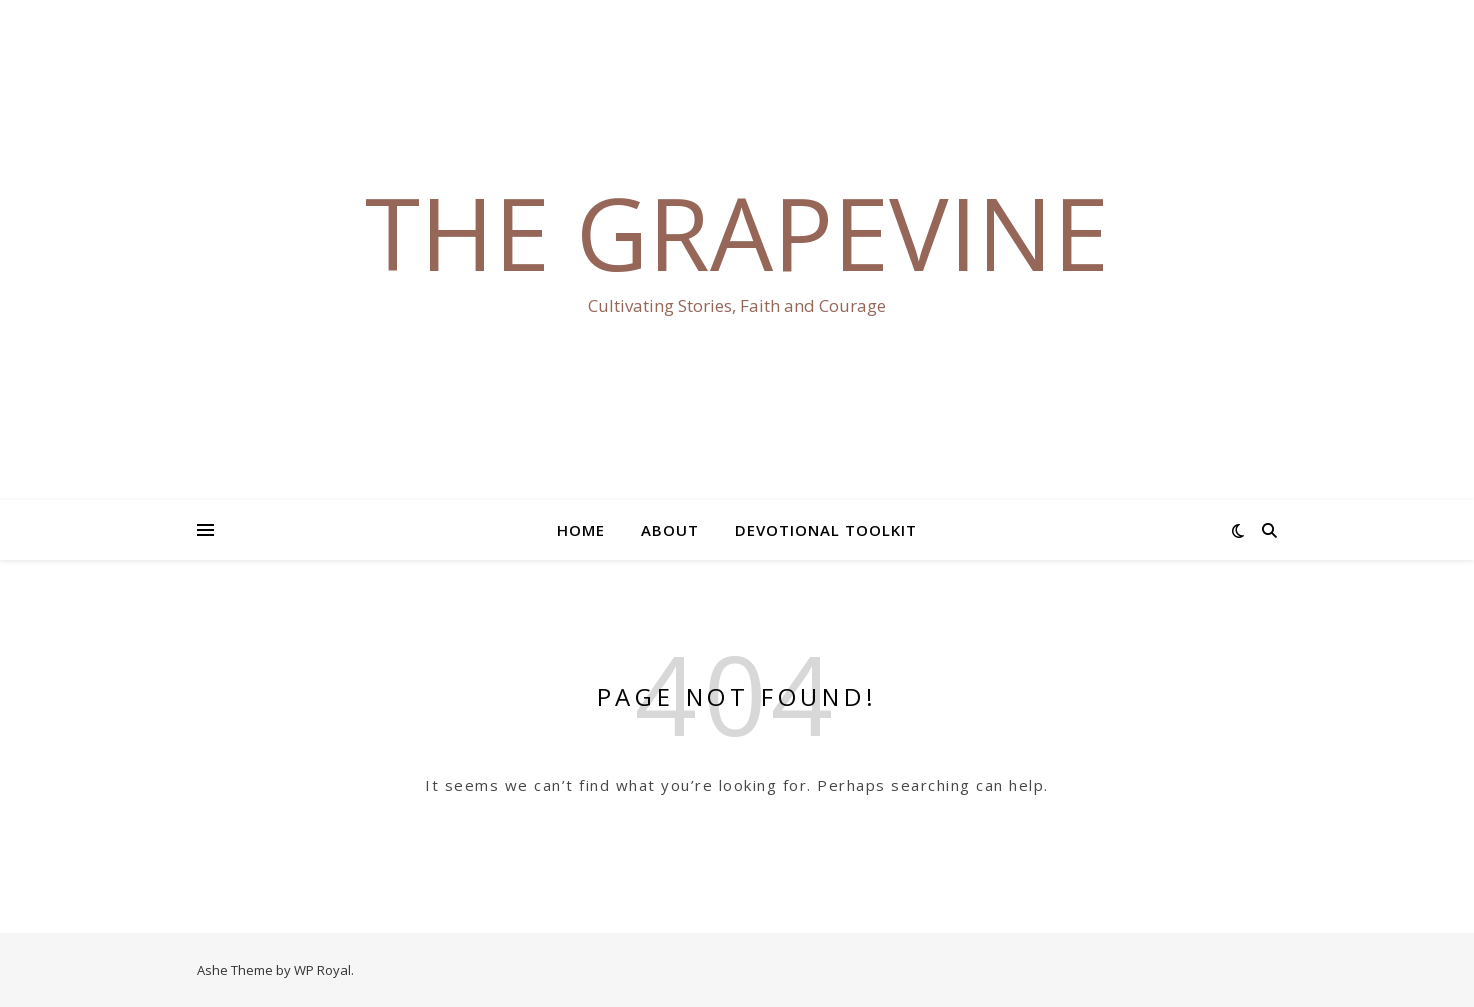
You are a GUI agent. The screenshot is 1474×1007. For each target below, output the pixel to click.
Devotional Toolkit (826, 530)
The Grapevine (737, 232)
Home (581, 530)
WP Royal (322, 970)
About (670, 530)
